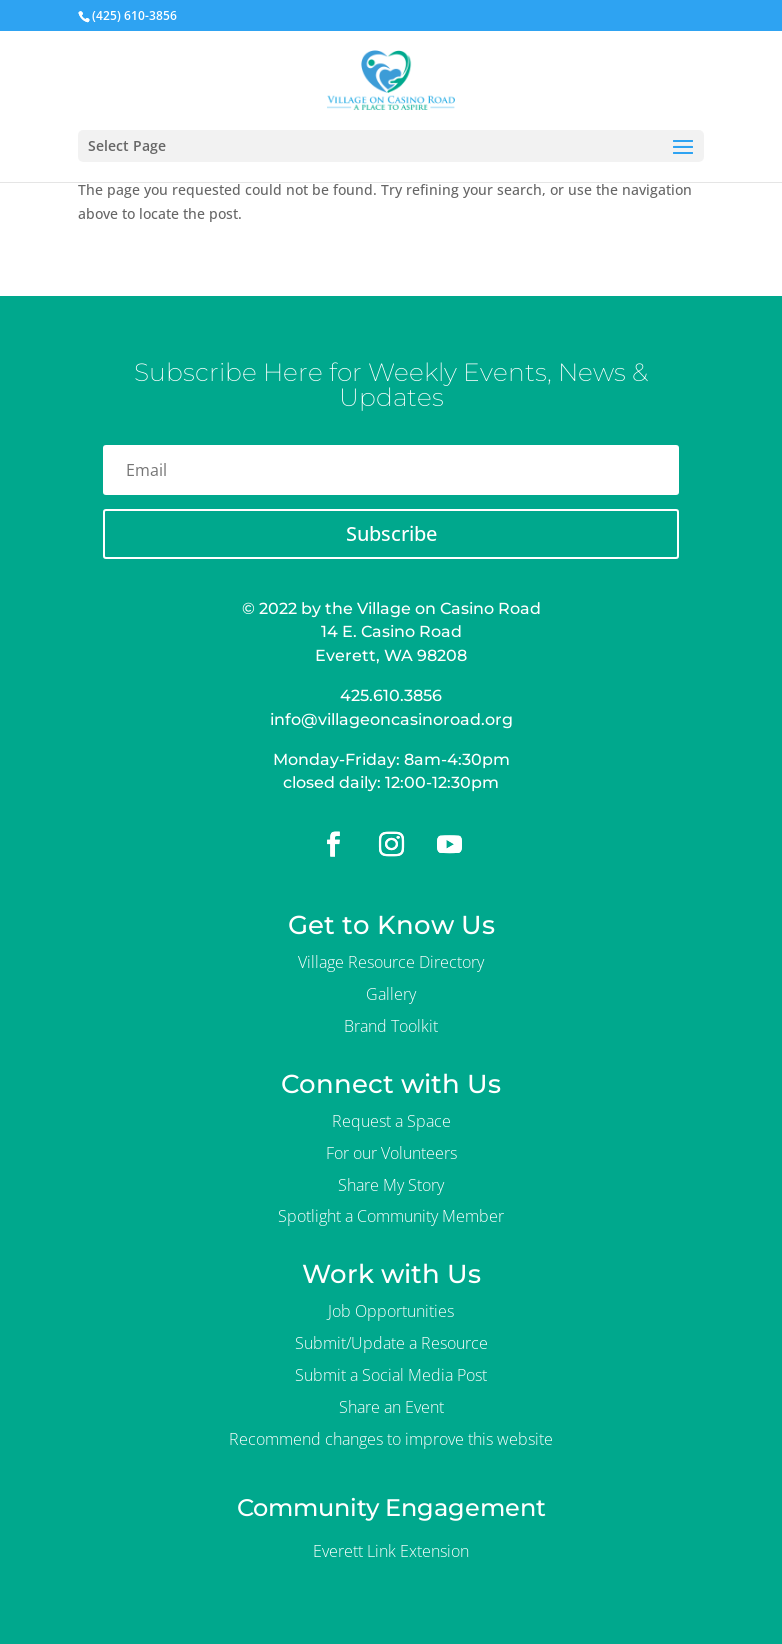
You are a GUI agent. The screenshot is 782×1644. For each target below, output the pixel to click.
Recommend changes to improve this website (391, 1439)
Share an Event (391, 1407)
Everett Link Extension (391, 1551)
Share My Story (391, 1185)
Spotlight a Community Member (391, 1216)
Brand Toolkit (391, 1026)
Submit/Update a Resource (391, 1343)
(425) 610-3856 (134, 15)
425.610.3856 (391, 695)
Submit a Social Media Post (391, 1375)
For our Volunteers (391, 1153)
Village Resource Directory (391, 962)
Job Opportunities (391, 1311)
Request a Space (391, 1121)
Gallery (391, 994)
